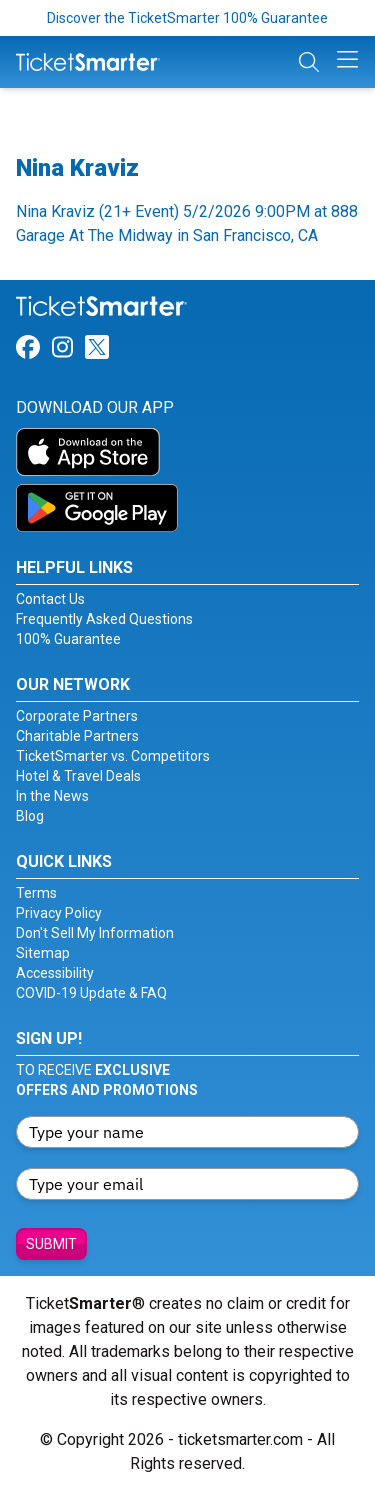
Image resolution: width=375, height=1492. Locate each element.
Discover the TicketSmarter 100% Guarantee (187, 18)
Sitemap (43, 953)
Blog (30, 816)
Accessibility (55, 973)
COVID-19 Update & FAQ (91, 993)
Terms (36, 893)
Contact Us (50, 599)
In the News (52, 796)
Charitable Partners (77, 736)
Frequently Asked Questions (104, 619)
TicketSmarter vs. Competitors (113, 756)
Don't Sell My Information (95, 933)
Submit (51, 1244)
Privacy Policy (59, 913)
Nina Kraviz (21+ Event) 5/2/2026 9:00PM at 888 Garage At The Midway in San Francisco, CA (187, 223)
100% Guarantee (68, 639)
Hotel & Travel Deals (78, 776)
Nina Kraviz (77, 168)
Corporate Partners (77, 716)
